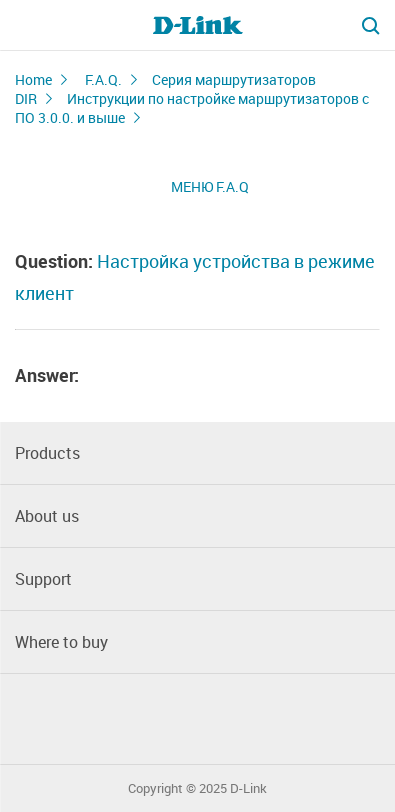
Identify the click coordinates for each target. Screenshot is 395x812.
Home (33, 79)
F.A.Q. (103, 79)
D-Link (248, 788)
